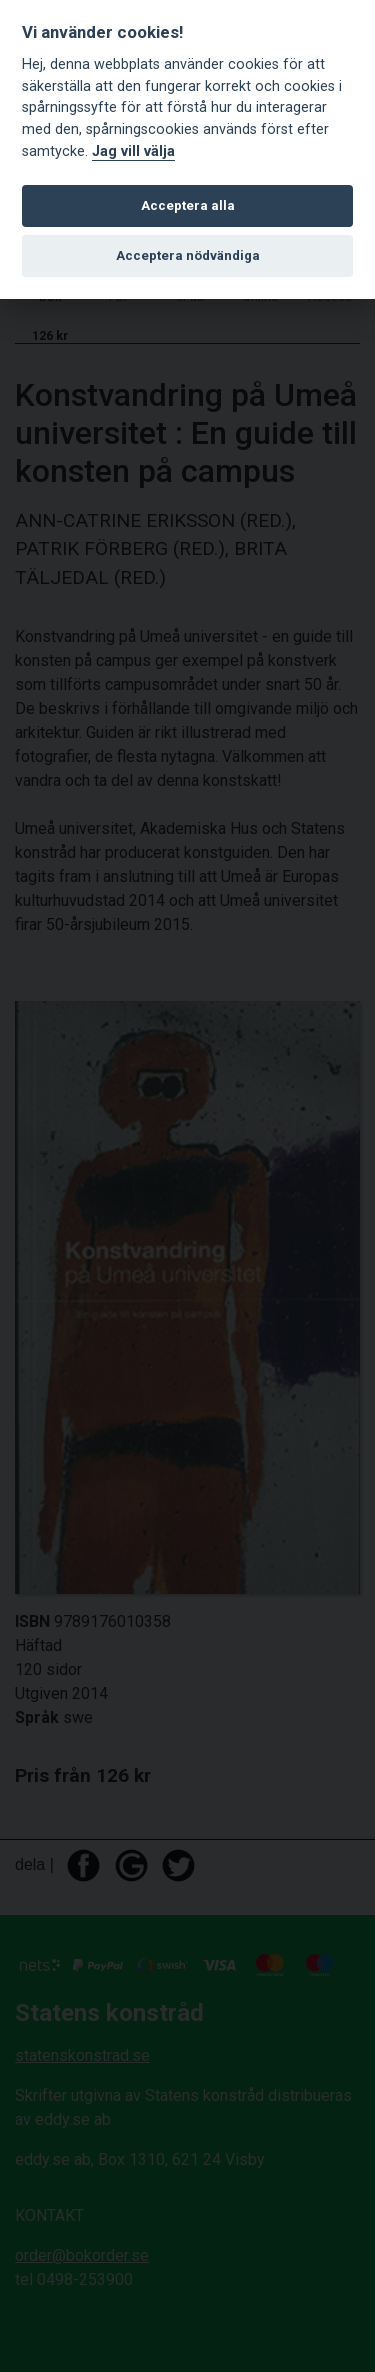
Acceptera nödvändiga (188, 255)
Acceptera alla (188, 205)
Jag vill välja (133, 151)
